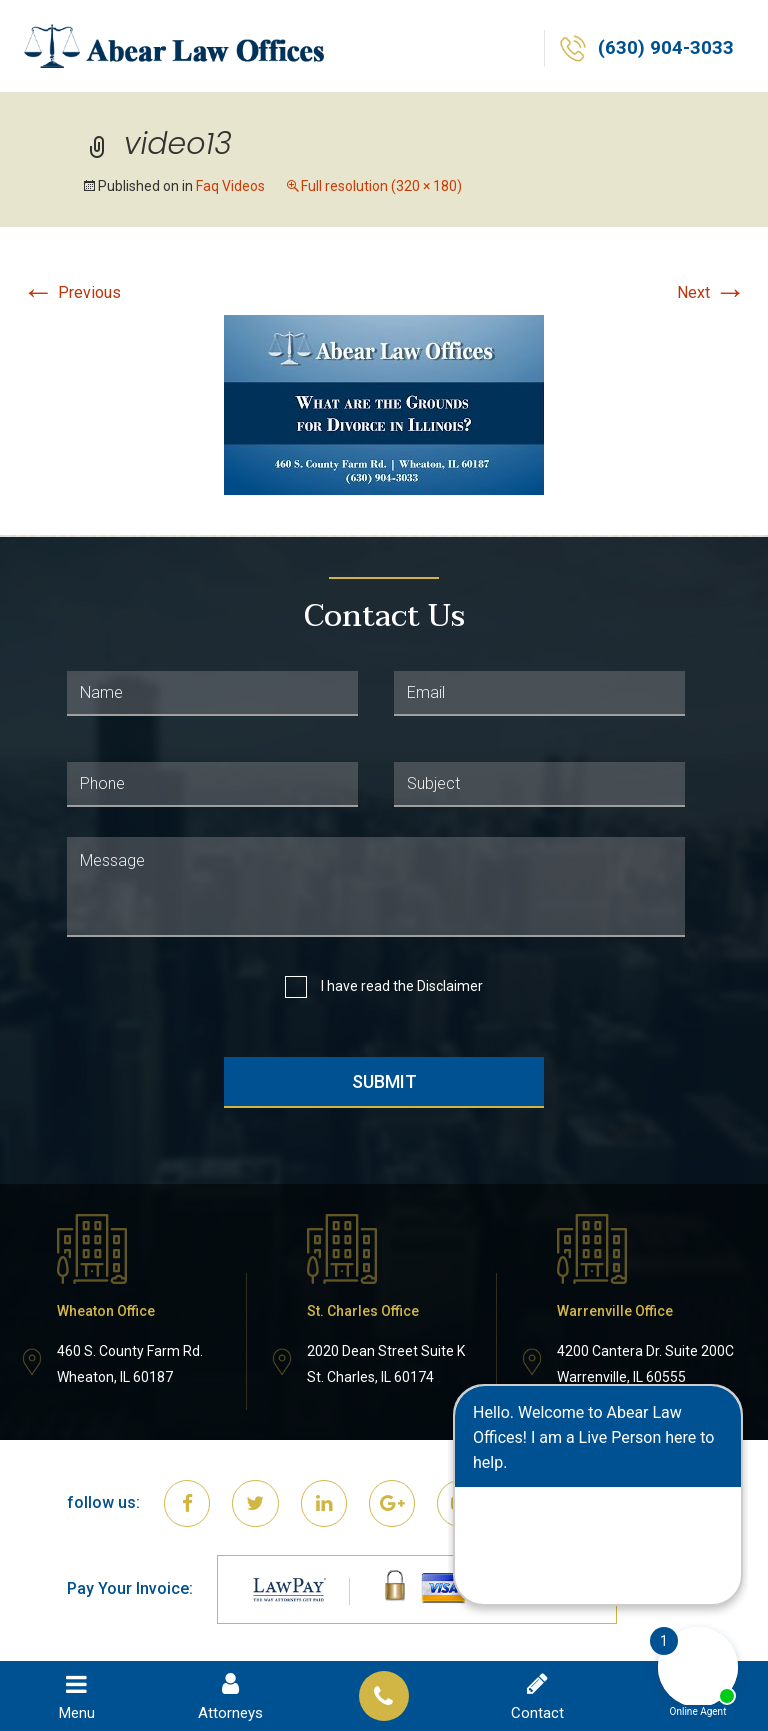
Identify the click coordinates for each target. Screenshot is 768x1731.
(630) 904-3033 (665, 49)
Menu (77, 1696)
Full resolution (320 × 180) (381, 186)
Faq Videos (230, 186)
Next (711, 292)
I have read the (402, 986)
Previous (71, 292)
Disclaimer (450, 986)
